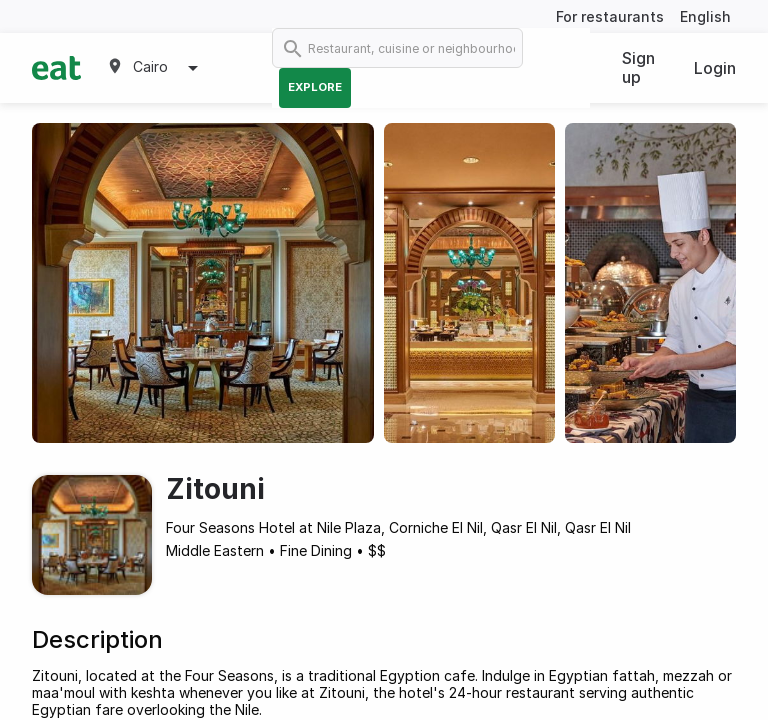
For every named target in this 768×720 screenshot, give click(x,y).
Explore (315, 87)
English (705, 16)
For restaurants (610, 16)
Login (715, 68)
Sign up (638, 67)
